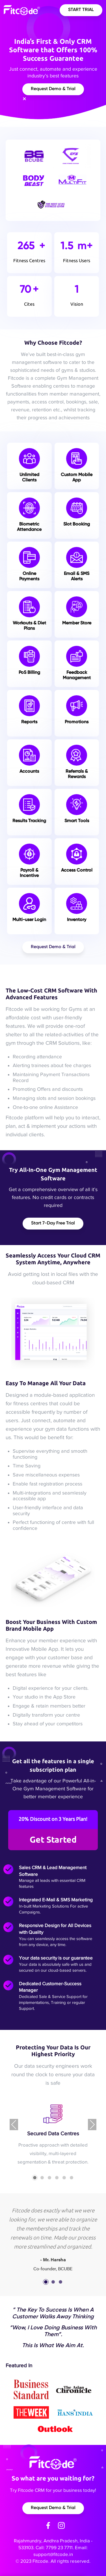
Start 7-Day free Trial (53, 1223)
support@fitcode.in (53, 2554)
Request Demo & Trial (53, 89)
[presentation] (14, 2124)
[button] (34, 2178)
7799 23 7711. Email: (67, 2547)
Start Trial (81, 10)
